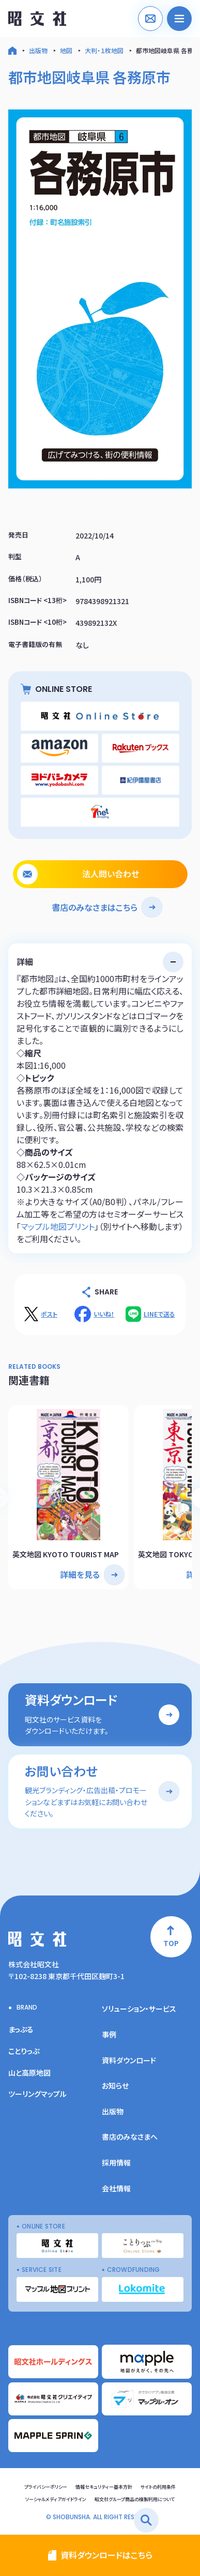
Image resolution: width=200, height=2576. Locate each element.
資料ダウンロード (129, 2060)
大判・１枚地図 (104, 50)
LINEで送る (159, 1314)
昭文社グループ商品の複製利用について (135, 2499)
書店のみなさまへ (130, 2136)
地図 (66, 50)
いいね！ (104, 1314)
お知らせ (115, 2085)
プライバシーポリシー (45, 2487)
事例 (109, 2034)
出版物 (38, 50)
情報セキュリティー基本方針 (103, 2487)
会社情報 (116, 2188)
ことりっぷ (23, 2051)
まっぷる (21, 2029)
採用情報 (116, 2162)
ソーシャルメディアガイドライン (55, 2499)
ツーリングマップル (37, 2094)
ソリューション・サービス (139, 2008)
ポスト (49, 1314)
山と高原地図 (29, 2072)
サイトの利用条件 (158, 2487)
